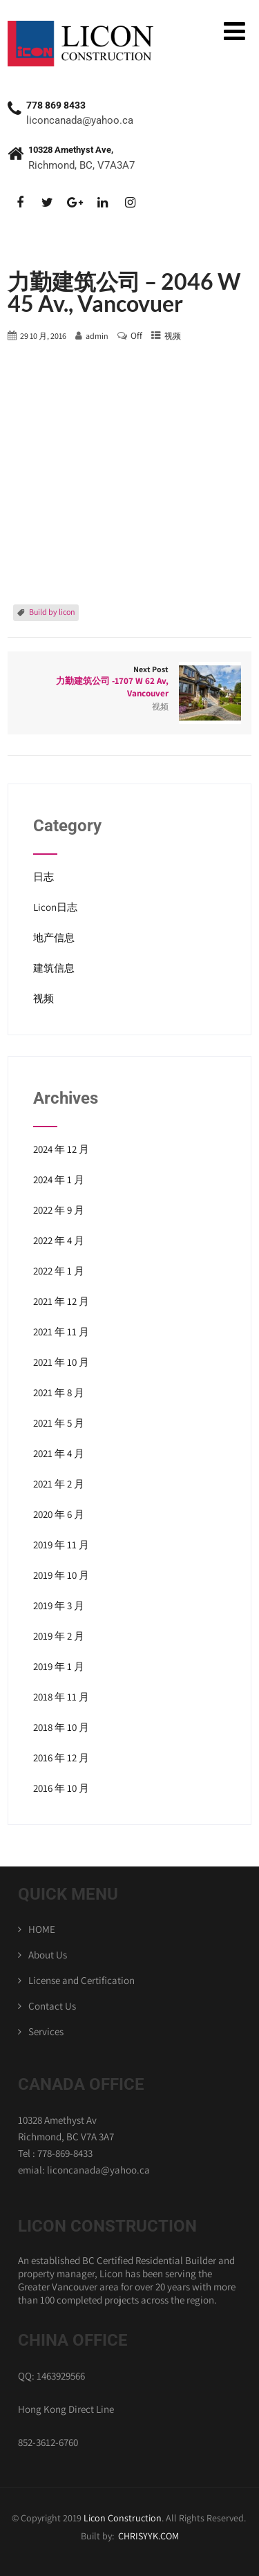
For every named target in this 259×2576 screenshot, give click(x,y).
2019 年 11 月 (61, 1544)
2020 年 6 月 (58, 1514)
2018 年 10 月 (61, 1727)
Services (46, 2031)
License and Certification (81, 1980)
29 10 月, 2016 (43, 336)
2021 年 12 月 (61, 1301)
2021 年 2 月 (58, 1483)
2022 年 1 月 (58, 1270)
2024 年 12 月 (61, 1149)
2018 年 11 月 (61, 1696)
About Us (47, 1954)
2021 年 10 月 (61, 1362)
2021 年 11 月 (61, 1331)
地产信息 (54, 937)
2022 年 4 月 (58, 1240)
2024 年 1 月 (58, 1179)
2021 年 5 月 (58, 1422)
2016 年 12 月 (61, 1757)
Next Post (129, 681)
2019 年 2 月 (58, 1635)
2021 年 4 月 (58, 1453)
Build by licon (52, 611)
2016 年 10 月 (61, 1788)
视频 (172, 336)
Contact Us (52, 2005)
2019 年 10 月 (61, 1575)
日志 (43, 876)
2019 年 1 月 (58, 1666)
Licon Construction (123, 2518)
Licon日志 (55, 907)
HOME (41, 1929)
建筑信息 (54, 967)
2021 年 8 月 (58, 1392)
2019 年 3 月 (58, 1605)
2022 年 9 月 (58, 1209)
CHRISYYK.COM (148, 2536)
